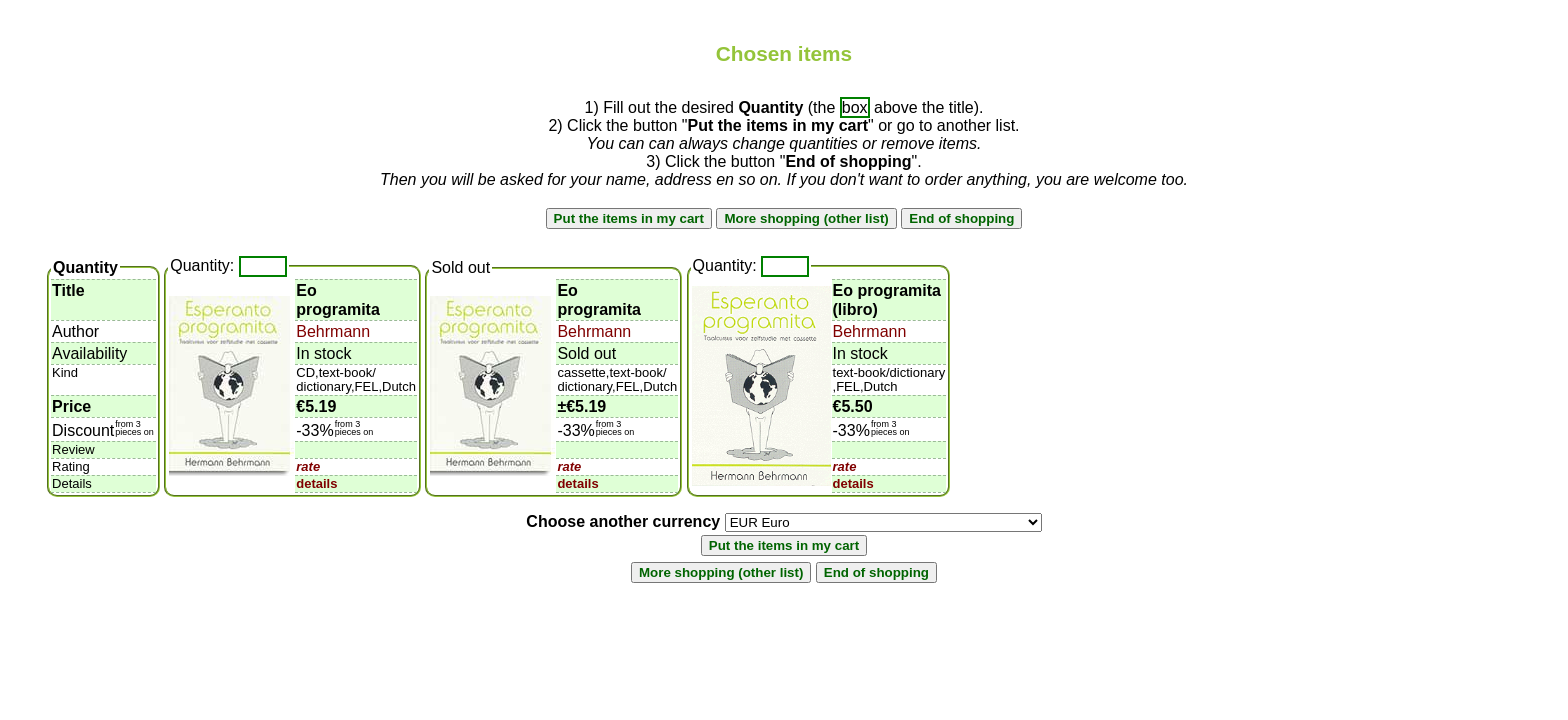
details (316, 483)
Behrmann (333, 331)
